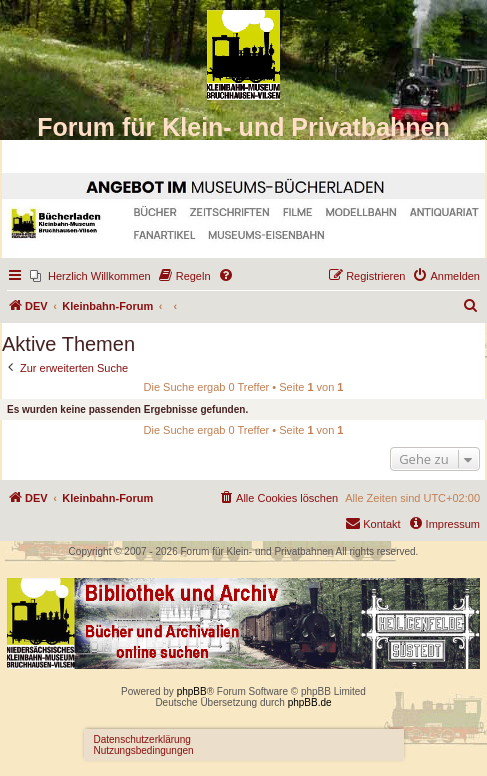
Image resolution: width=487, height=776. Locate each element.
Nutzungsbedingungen (144, 750)
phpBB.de (310, 702)
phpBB (192, 691)
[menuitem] (90, 276)
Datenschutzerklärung (142, 739)
